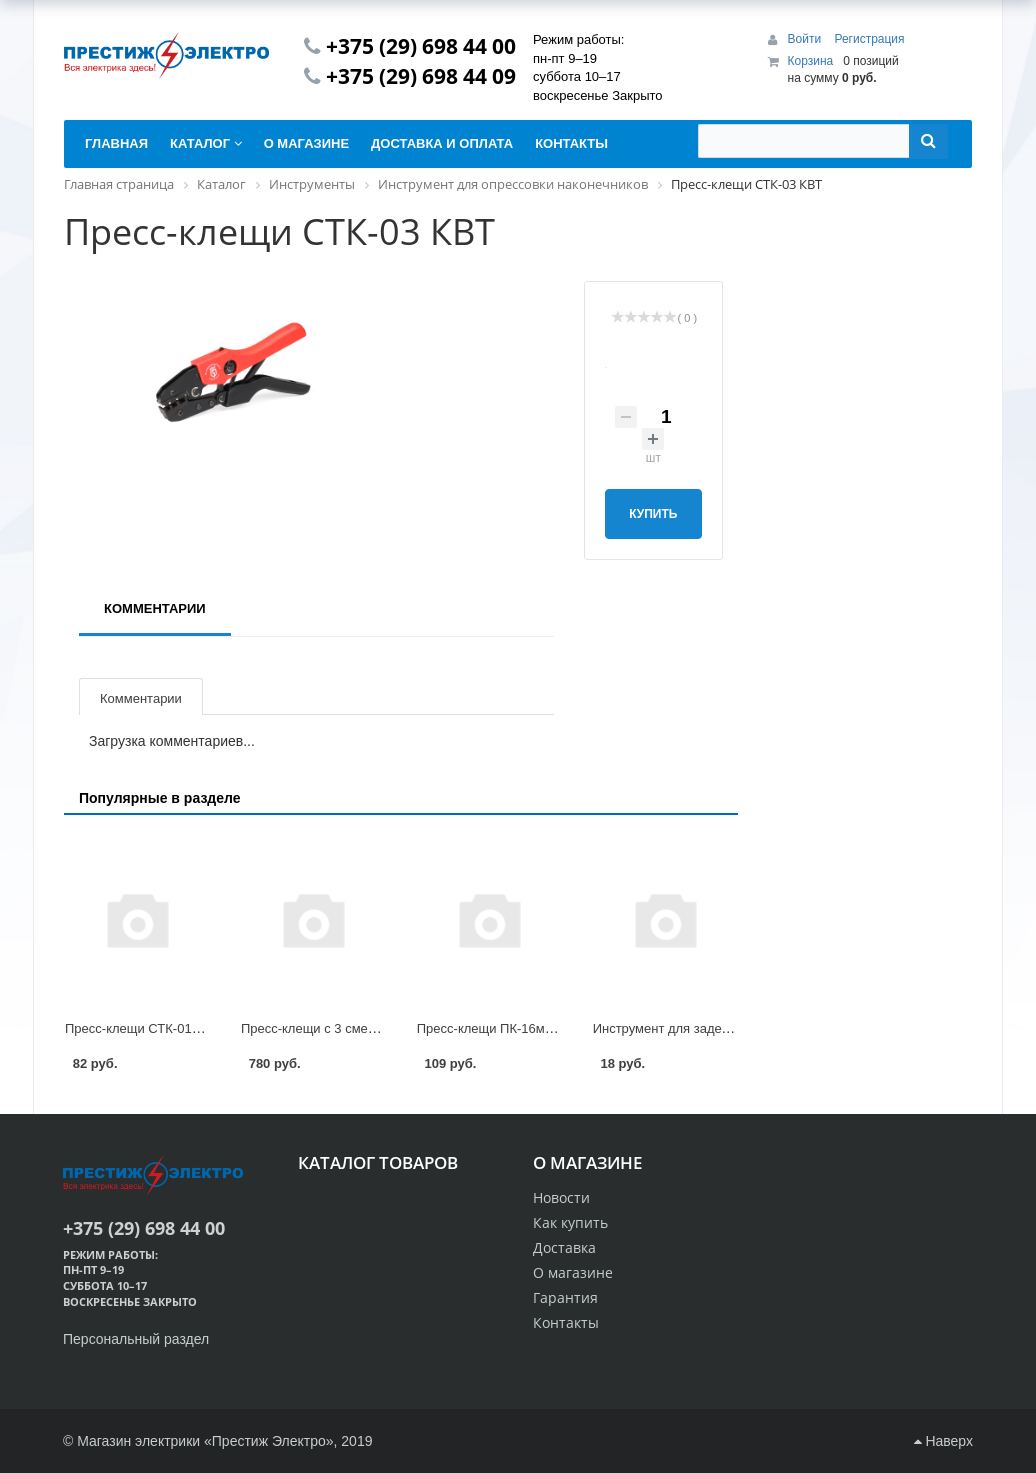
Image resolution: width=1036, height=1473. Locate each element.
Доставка (564, 1247)
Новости (561, 1197)
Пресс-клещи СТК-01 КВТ (142, 1028)
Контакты (566, 1322)
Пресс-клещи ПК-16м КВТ (494, 1028)
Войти (806, 39)
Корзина (811, 61)
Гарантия (565, 1297)
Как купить (570, 1222)
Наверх (943, 1441)
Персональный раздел (136, 1339)
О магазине (573, 1272)
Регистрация (869, 39)
